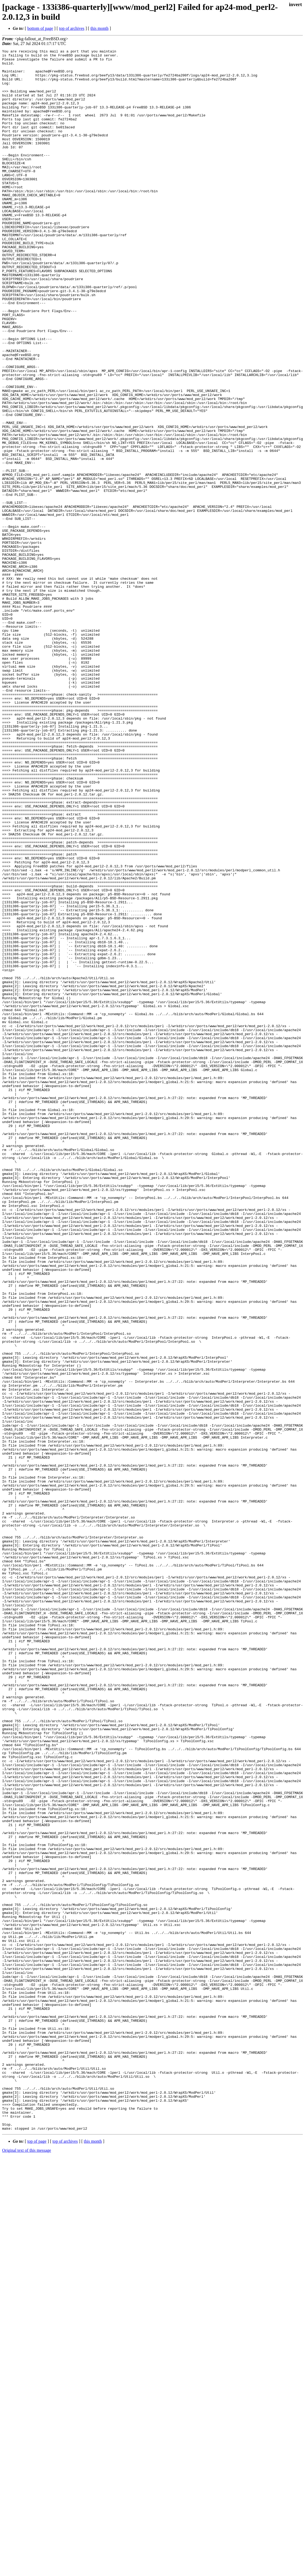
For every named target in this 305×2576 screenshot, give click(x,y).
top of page (37, 2557)
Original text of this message (26, 2566)
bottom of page (40, 28)
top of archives (71, 28)
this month (99, 28)
